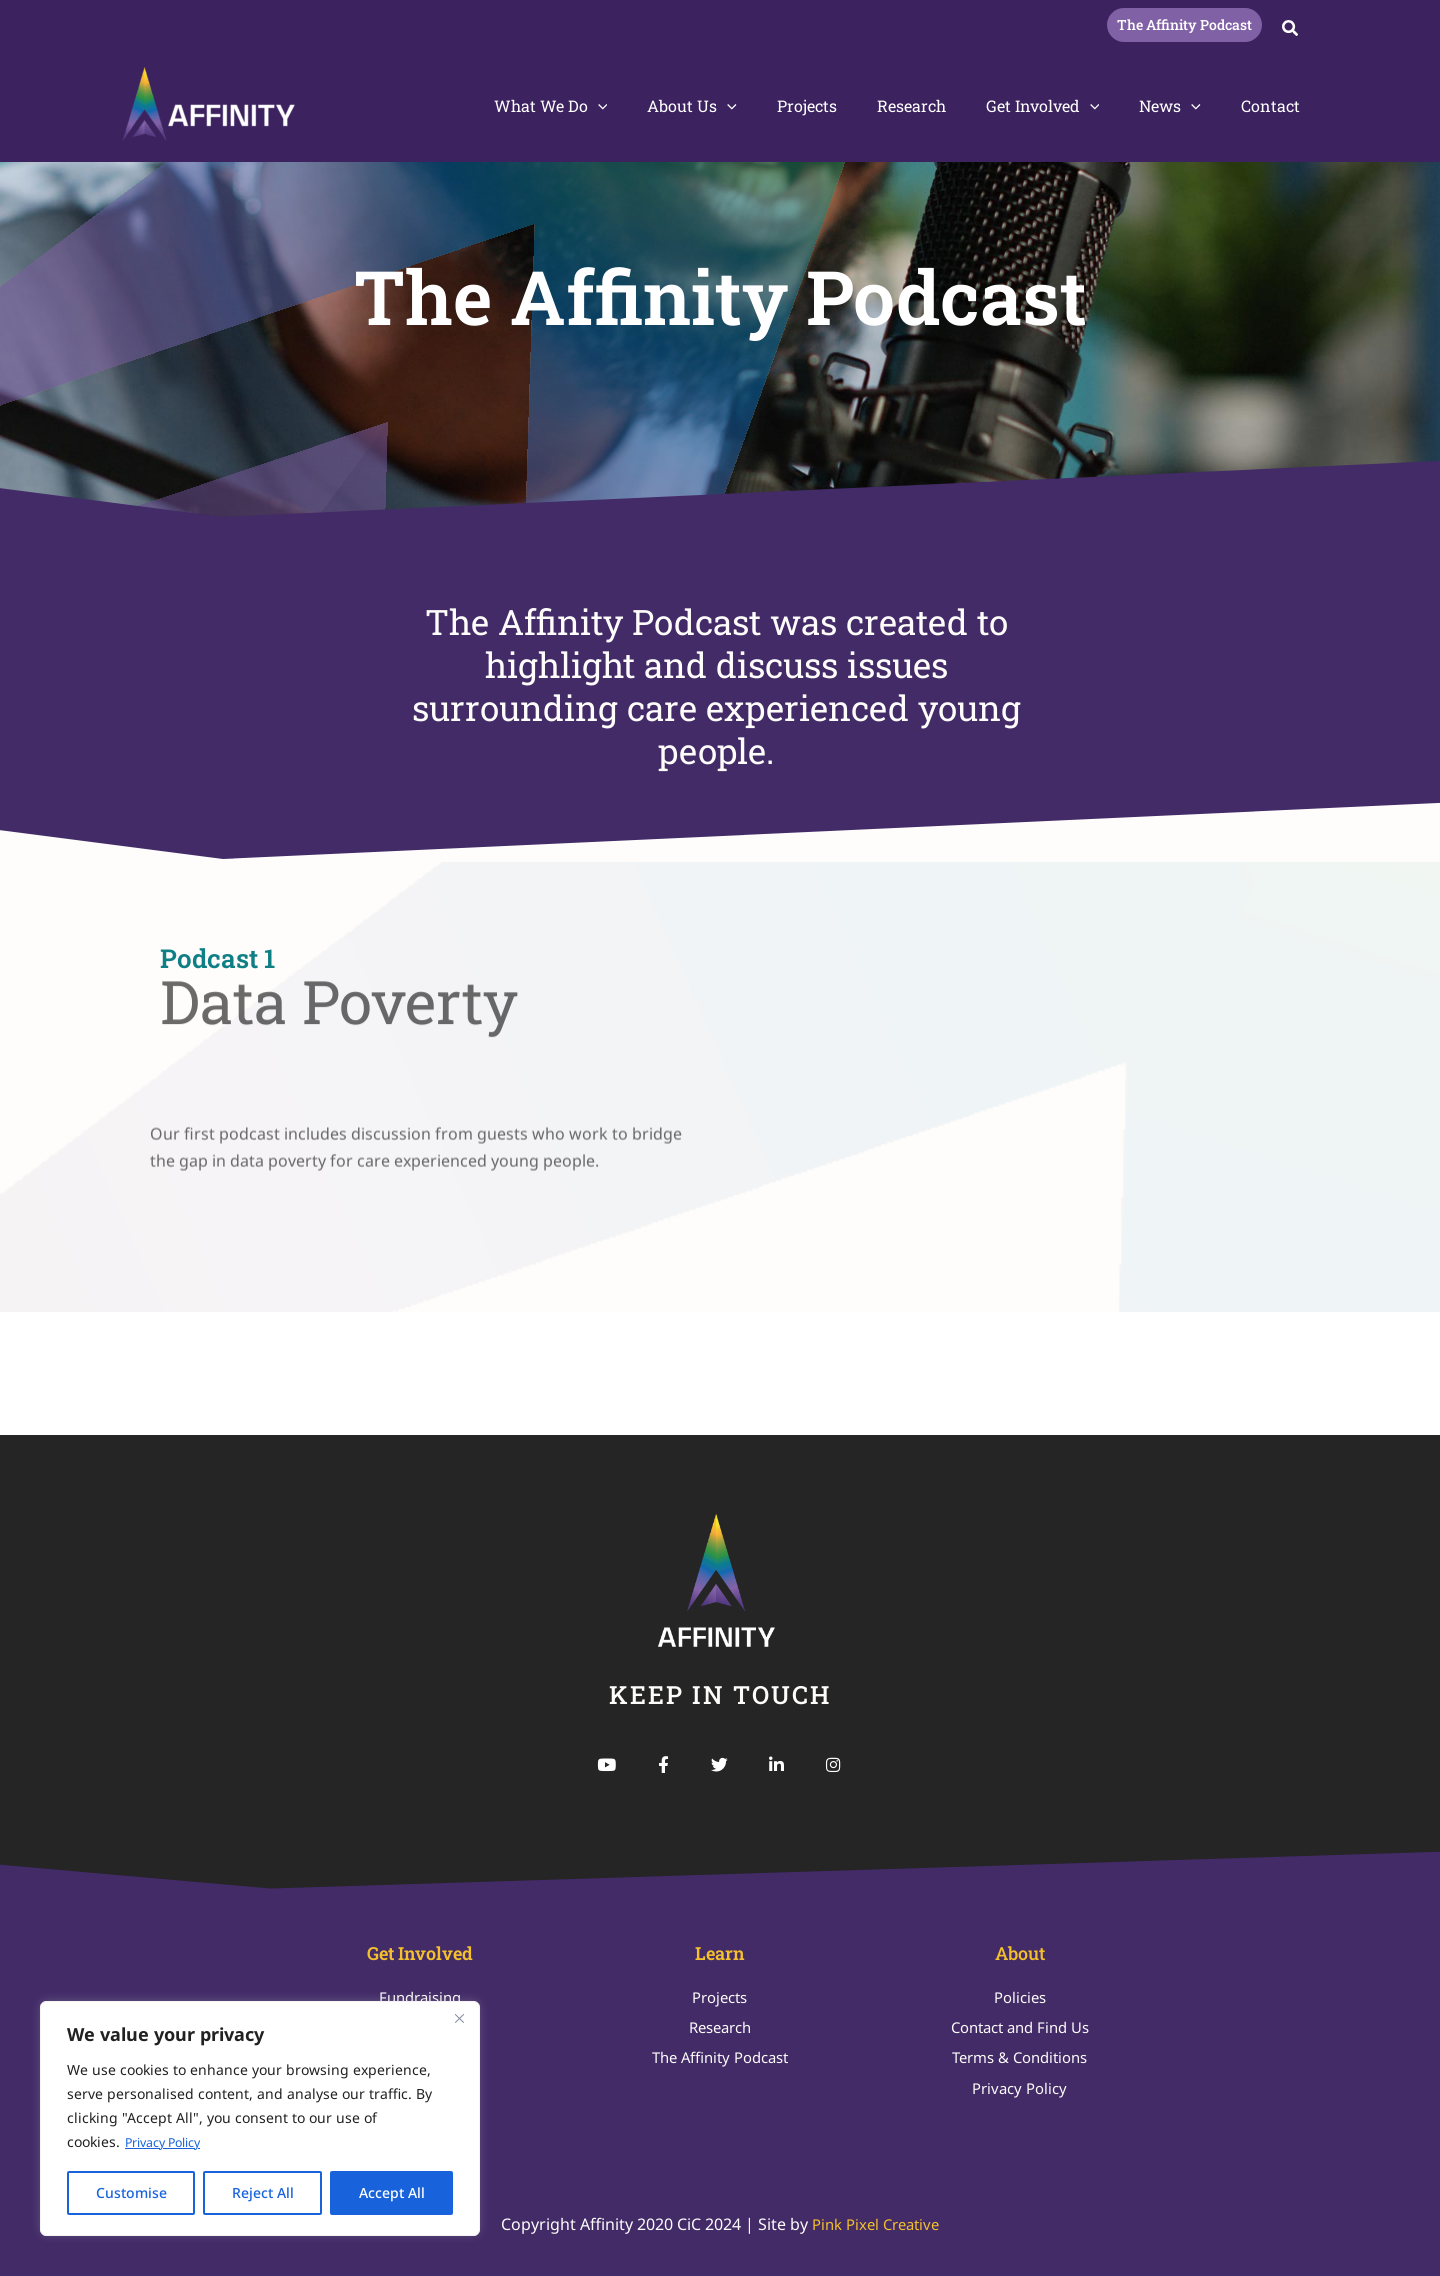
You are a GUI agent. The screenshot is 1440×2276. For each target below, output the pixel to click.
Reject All (263, 2192)
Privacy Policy (169, 2142)
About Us (736, 106)
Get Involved (1063, 106)
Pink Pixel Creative (876, 2224)
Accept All (392, 2192)
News (1182, 106)
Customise (131, 2192)
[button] (1184, 25)
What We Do (603, 106)
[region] (260, 2119)
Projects (843, 105)
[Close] (459, 2019)
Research (939, 105)
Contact (1274, 105)
